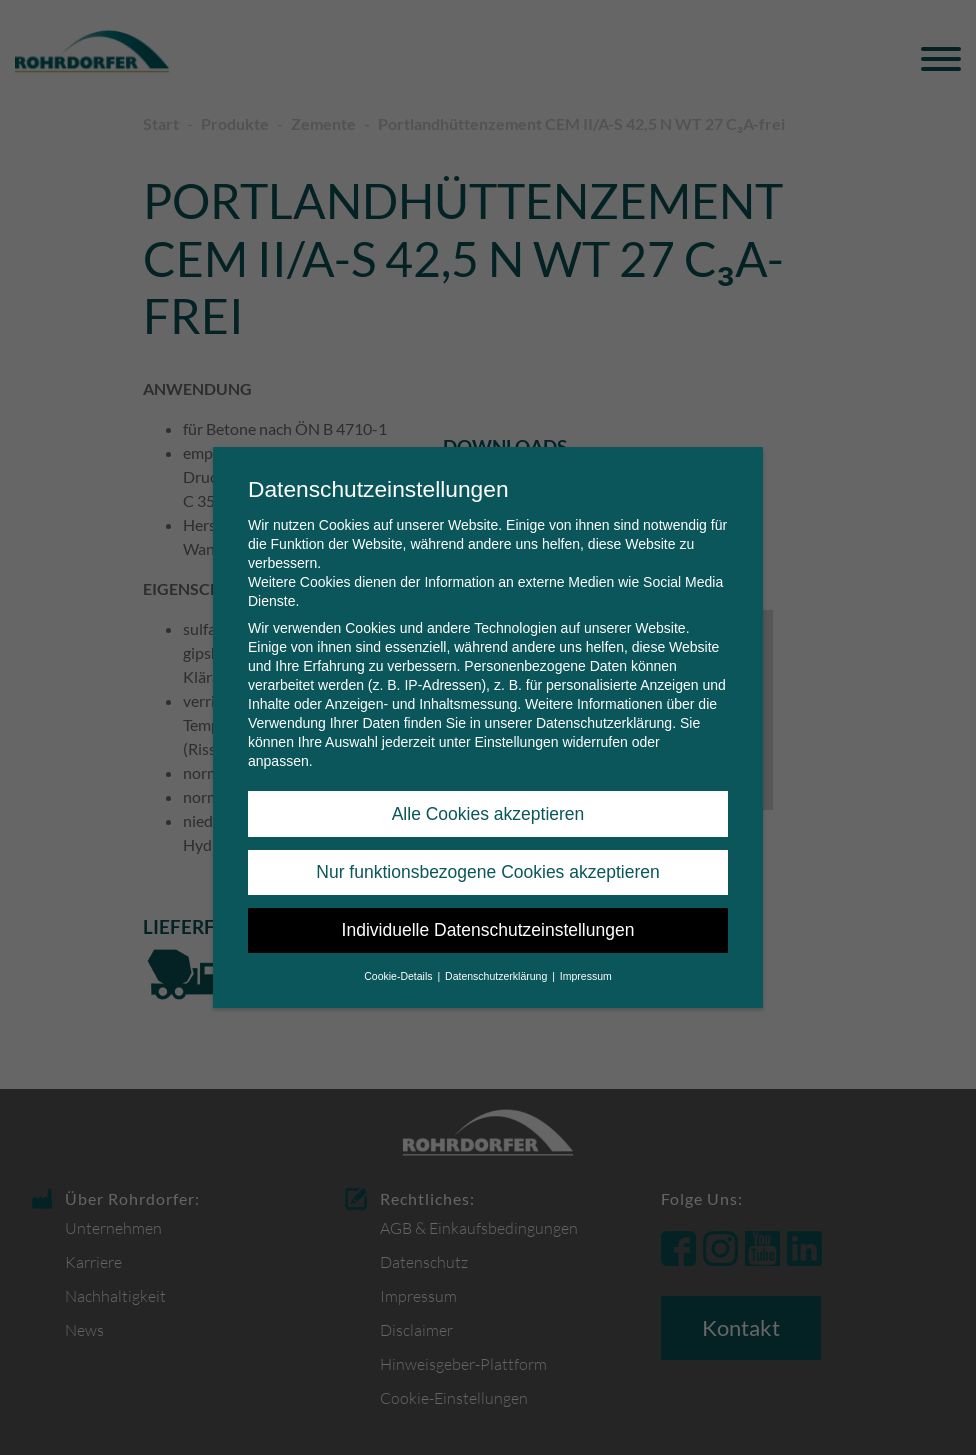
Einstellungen (516, 723)
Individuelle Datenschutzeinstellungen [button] (488, 911)
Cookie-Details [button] (399, 957)
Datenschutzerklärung (604, 704)
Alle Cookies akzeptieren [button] (488, 795)
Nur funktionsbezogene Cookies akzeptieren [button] (487, 853)
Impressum (586, 957)
